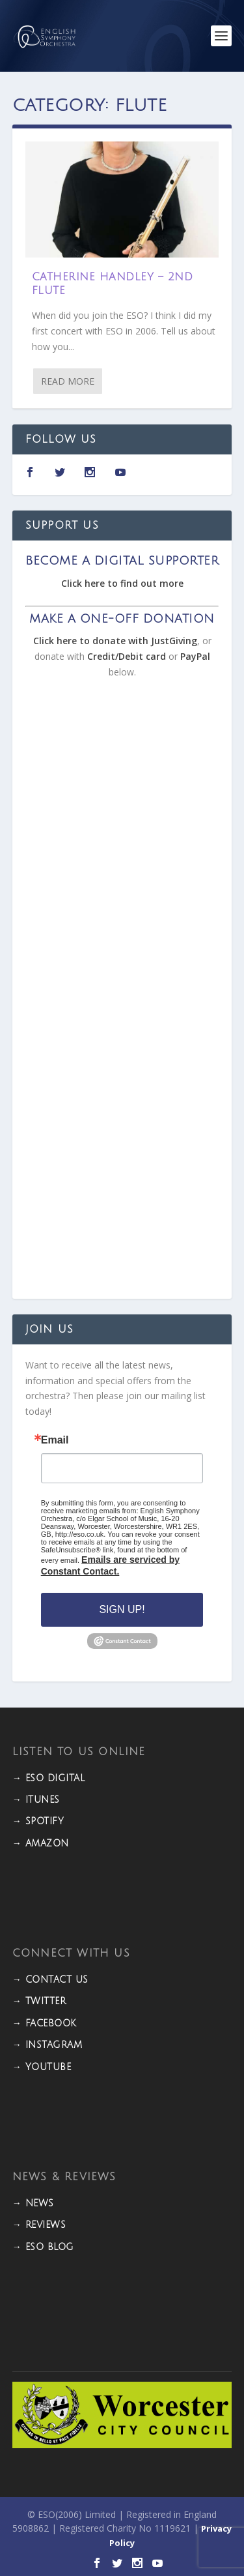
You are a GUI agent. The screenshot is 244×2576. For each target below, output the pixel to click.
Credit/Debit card (126, 656)
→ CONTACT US (50, 1980)
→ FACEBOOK (44, 2023)
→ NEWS (33, 2203)
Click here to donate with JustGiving (115, 640)
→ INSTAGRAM (47, 2045)
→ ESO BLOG (43, 2247)
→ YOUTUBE (42, 2067)
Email (55, 1440)
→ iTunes (36, 1800)
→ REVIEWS (39, 2225)
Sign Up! (121, 1609)
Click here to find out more (122, 583)
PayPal (195, 656)
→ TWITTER (39, 2001)
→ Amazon (40, 1843)
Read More (67, 381)
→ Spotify (38, 1821)
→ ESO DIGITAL (48, 1778)
